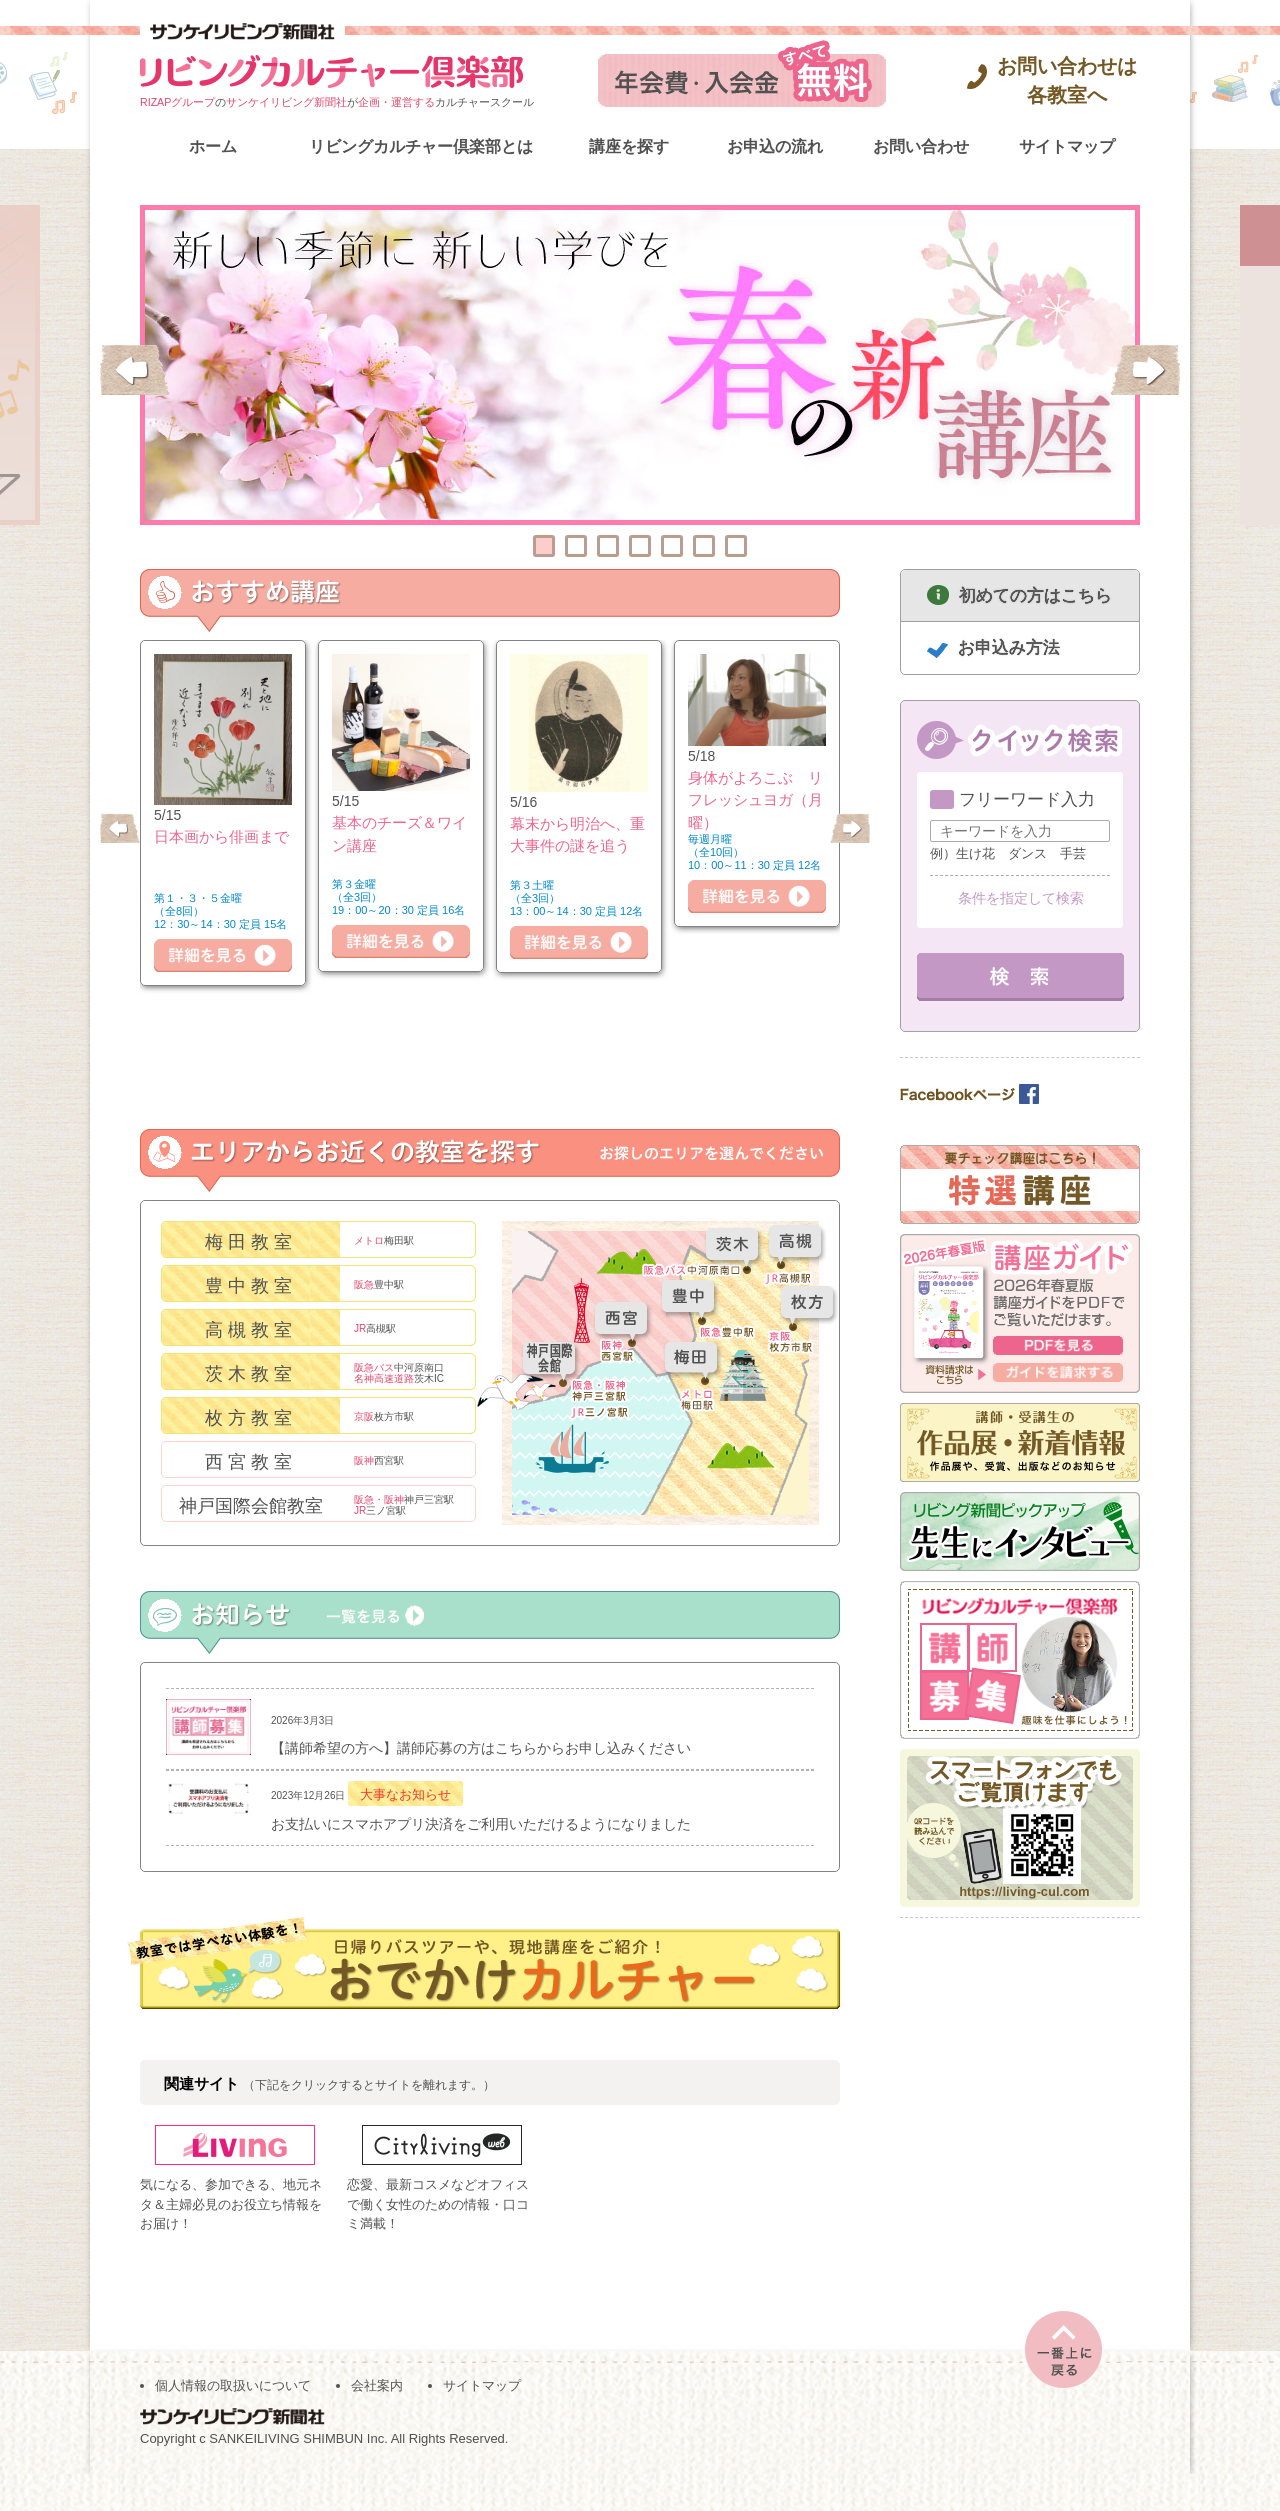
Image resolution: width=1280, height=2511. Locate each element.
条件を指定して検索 (1021, 898)
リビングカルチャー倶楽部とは (421, 146)
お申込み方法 (1009, 647)
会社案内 (377, 2422)
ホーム (213, 146)
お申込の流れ (775, 146)
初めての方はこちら (1035, 595)
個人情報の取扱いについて (233, 2422)
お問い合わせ (921, 146)
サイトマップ (1067, 146)
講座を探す (629, 146)
